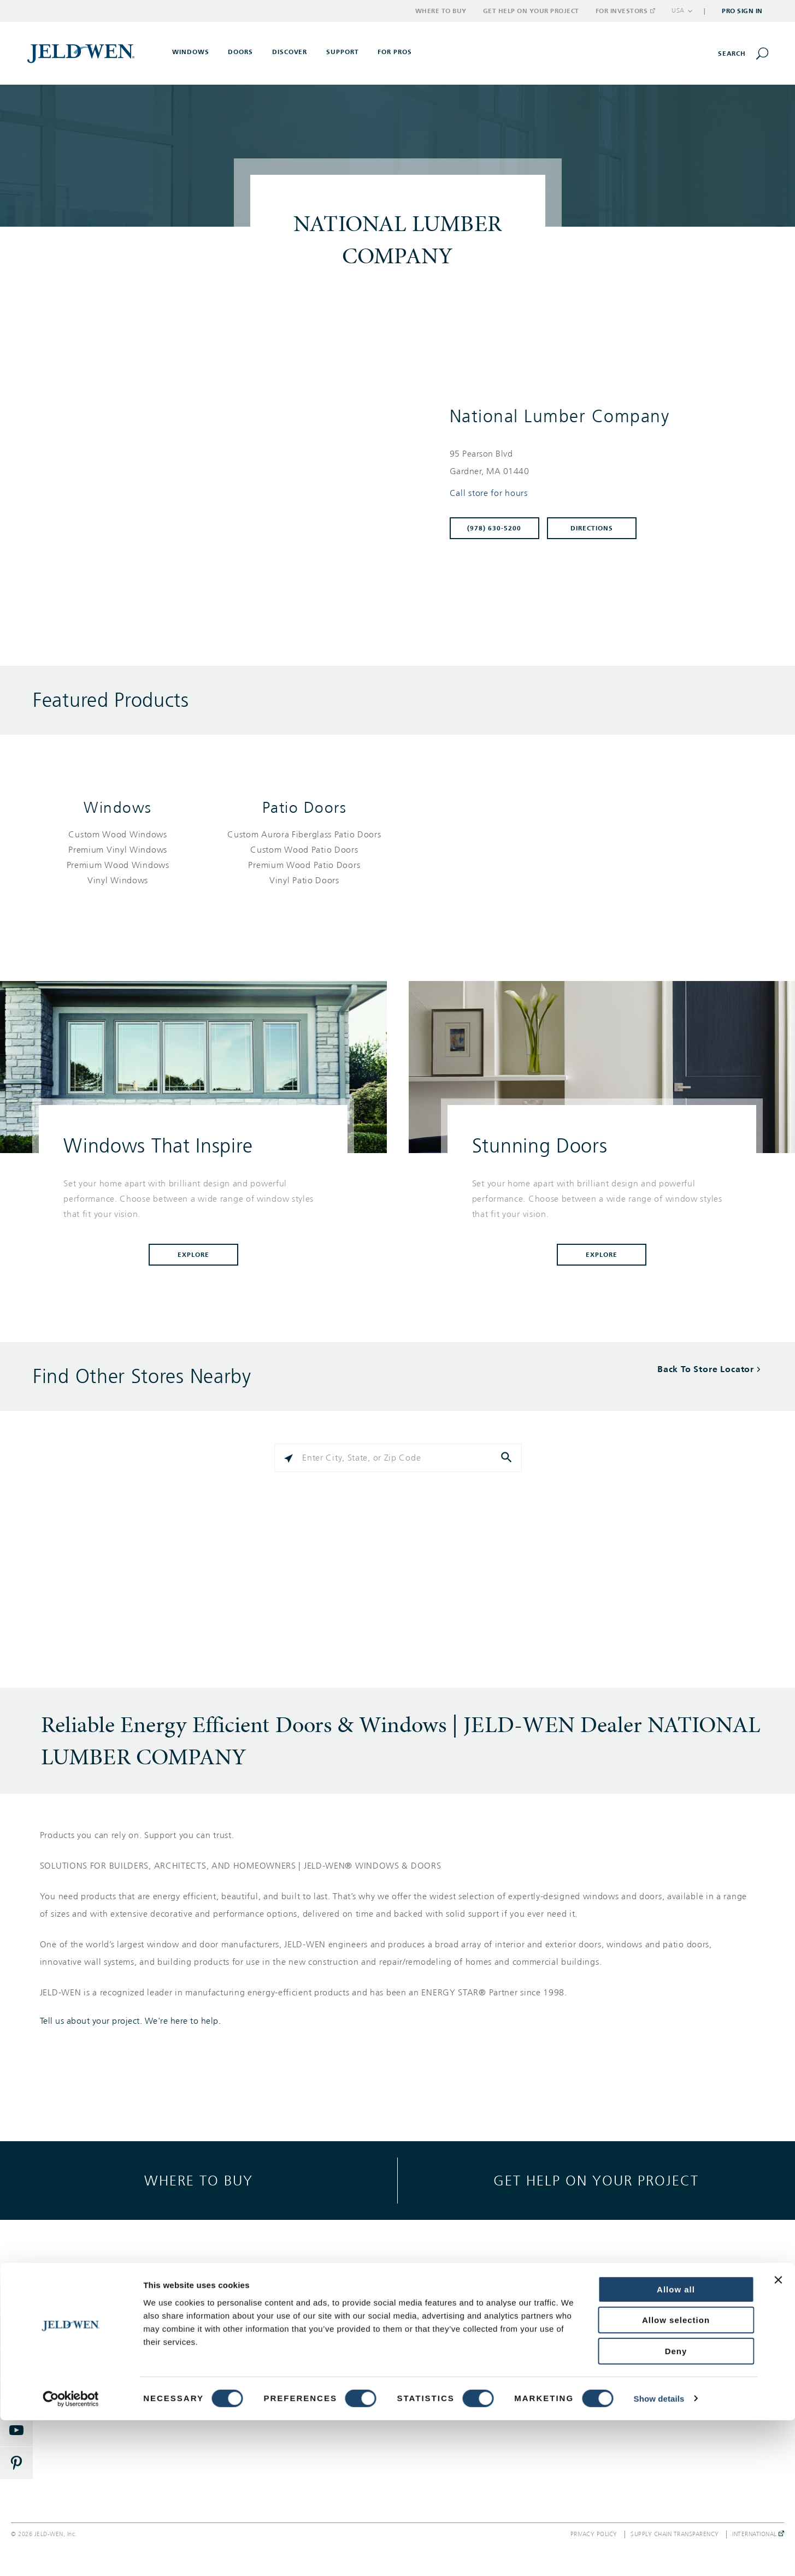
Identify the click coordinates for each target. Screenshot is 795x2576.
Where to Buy (441, 11)
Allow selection (676, 2476)
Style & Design (281, 2330)
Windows (118, 808)
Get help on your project (596, 2180)
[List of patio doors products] (304, 857)
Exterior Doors (102, 2330)
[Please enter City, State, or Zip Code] (397, 1458)
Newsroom (630, 2349)
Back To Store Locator (705, 1369)
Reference (273, 2369)
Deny (676, 2507)
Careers (625, 2369)
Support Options (463, 2310)
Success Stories (282, 2349)
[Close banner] (778, 2435)
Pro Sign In (742, 11)
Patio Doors (304, 808)
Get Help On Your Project (479, 2330)
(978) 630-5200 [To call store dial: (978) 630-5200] (494, 528)
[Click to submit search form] (507, 1458)
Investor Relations (643, 2389)
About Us (628, 2310)
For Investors (625, 11)
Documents (275, 2389)
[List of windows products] (118, 857)
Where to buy (198, 2180)
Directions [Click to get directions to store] (591, 528)
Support (342, 52)
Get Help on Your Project (531, 11)
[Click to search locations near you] (288, 1458)
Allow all (676, 2445)
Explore (193, 1255)
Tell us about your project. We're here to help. (130, 2021)
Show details (659, 2554)
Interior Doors (101, 2349)
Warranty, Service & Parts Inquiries (495, 2349)
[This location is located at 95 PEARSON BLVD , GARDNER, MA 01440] (600, 462)
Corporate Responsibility (655, 2330)
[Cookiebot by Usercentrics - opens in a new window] (71, 2555)
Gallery (267, 2310)
